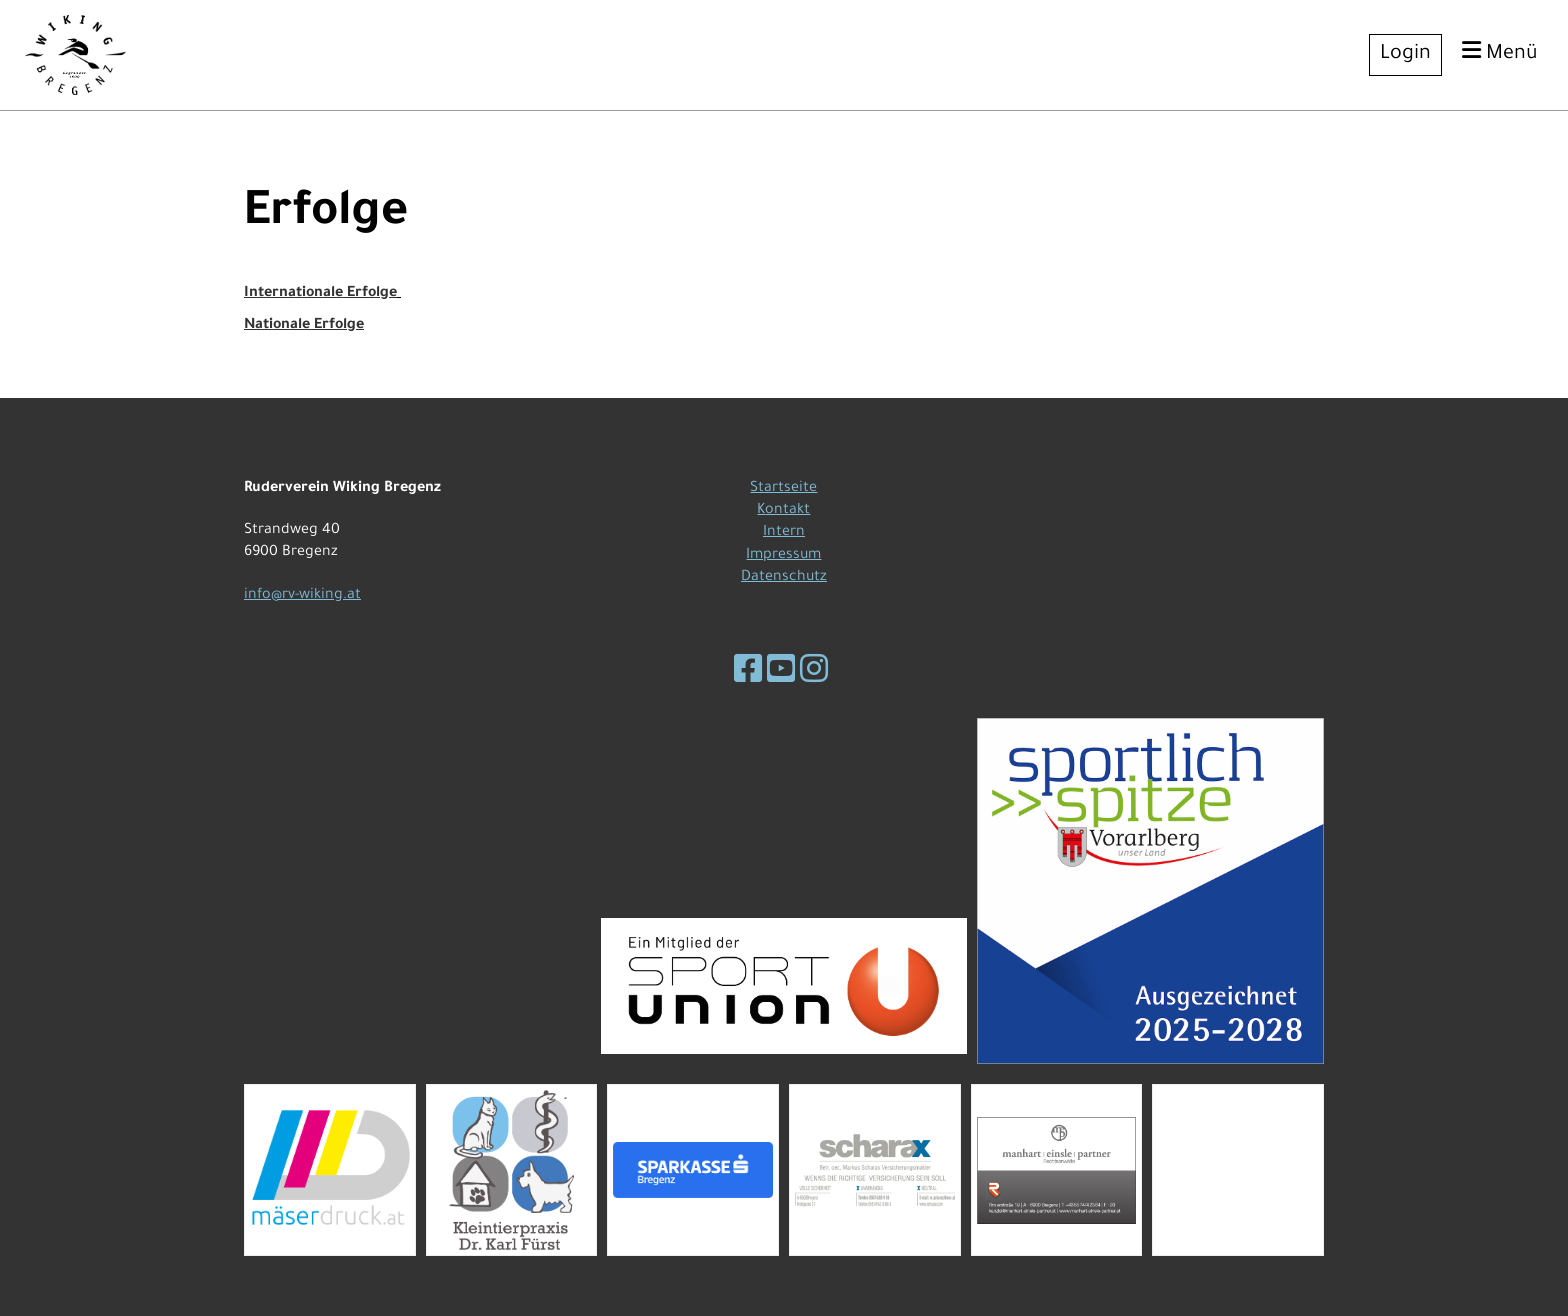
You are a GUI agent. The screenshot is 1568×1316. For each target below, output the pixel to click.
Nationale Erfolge (304, 326)
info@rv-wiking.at (302, 596)
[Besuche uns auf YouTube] (781, 675)
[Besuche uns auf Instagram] (814, 675)
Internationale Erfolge (320, 294)
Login (1405, 55)
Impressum (783, 556)
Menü (1500, 52)
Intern (784, 533)
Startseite (783, 489)
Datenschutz (784, 578)
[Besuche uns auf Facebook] (748, 675)
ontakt (787, 511)
